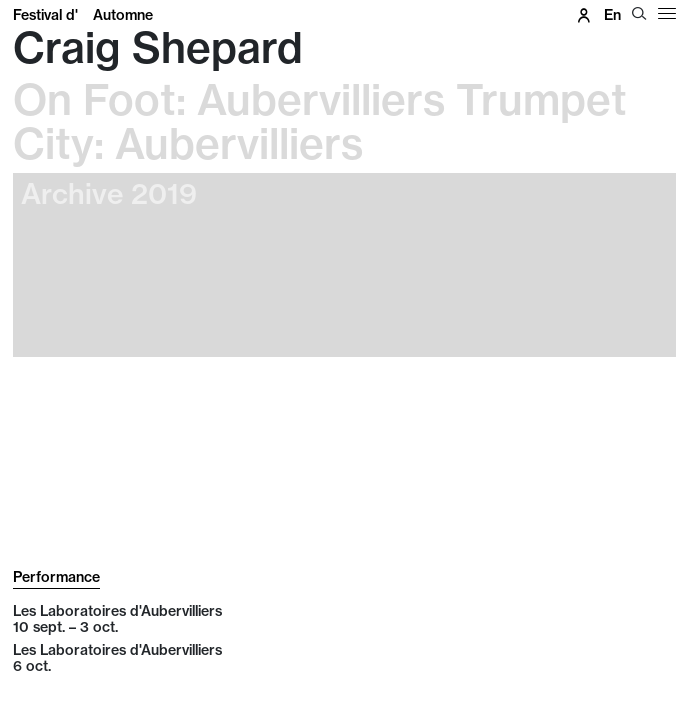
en (612, 15)
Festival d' (83, 15)
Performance (56, 577)
